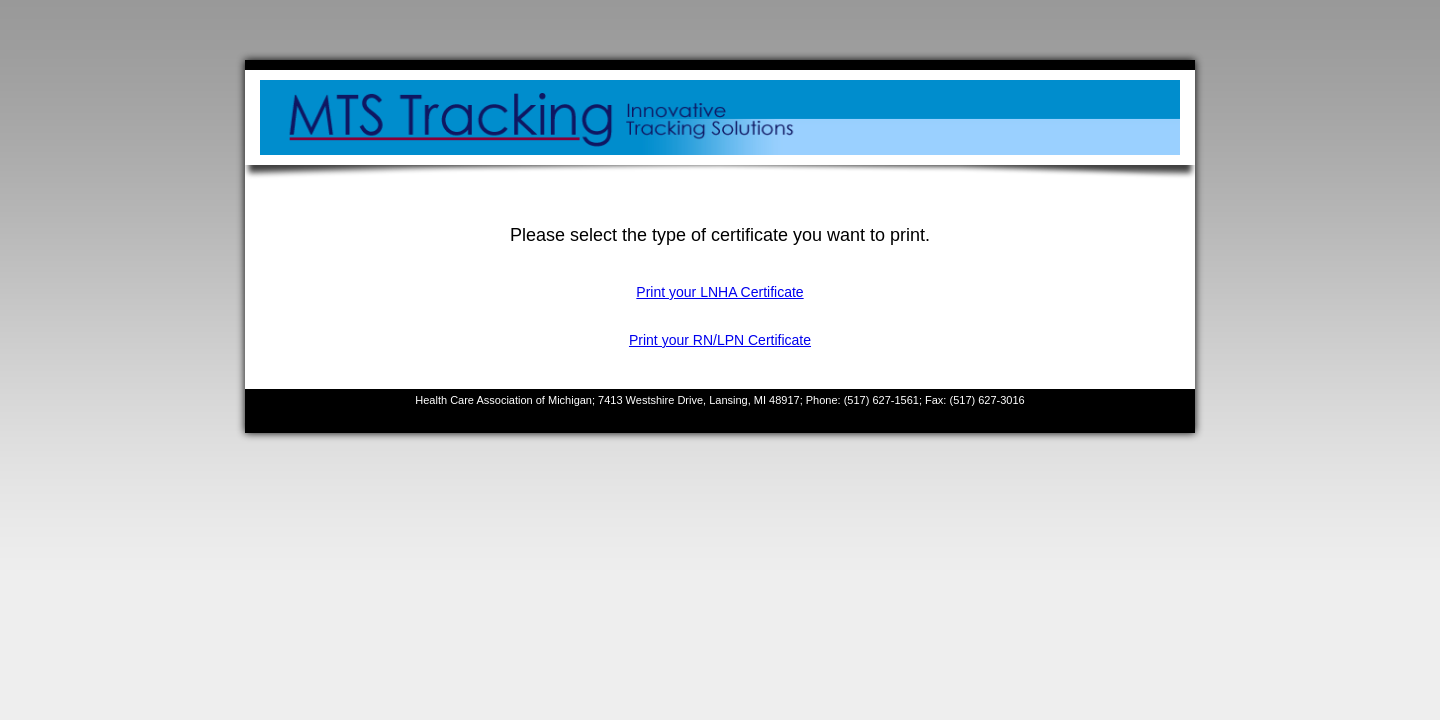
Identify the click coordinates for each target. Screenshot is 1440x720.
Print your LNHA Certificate (719, 292)
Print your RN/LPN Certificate (720, 340)
